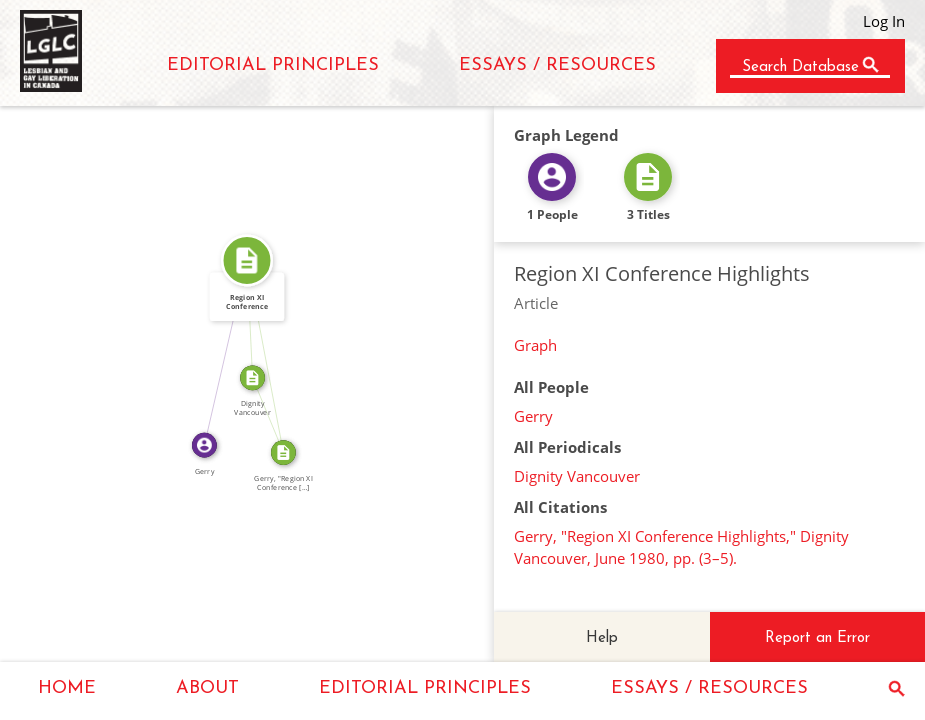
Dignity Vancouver (577, 476)
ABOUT (207, 688)
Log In (884, 21)
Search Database (800, 67)
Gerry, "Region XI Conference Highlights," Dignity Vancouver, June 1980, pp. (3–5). (681, 547)
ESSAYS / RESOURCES (557, 65)
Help (602, 638)
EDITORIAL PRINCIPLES (273, 65)
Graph (535, 345)
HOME (67, 688)
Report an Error (817, 638)
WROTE (219, 351)
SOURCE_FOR (275, 413)
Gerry (533, 416)
